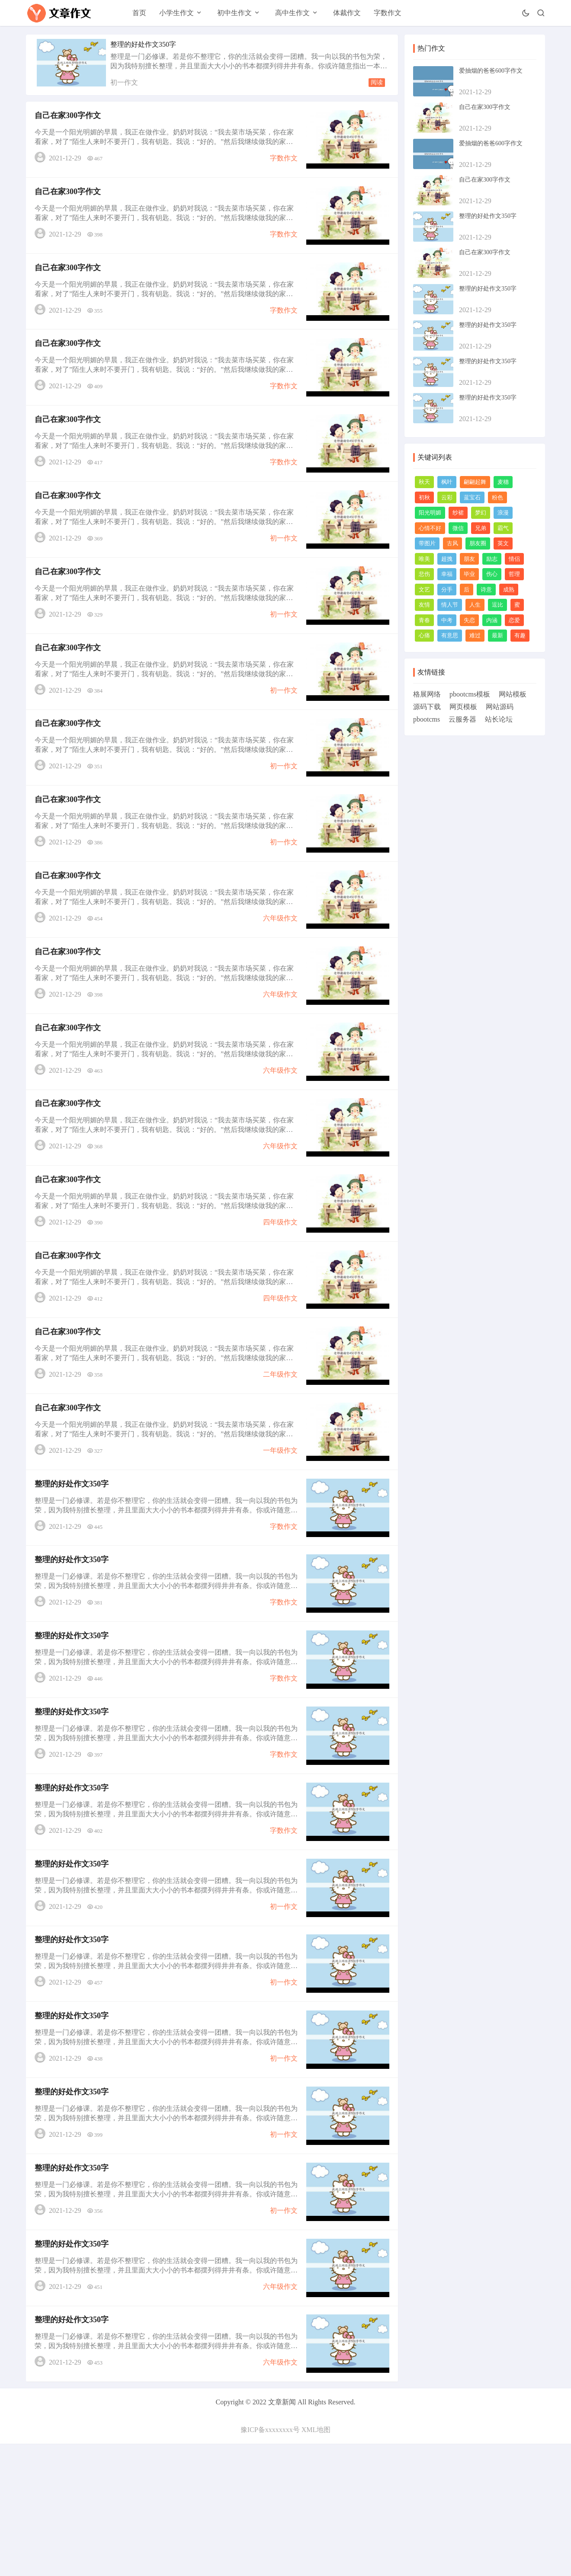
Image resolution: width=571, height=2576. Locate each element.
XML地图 (316, 2562)
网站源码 (499, 706)
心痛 (424, 635)
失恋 (469, 620)
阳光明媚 (430, 512)
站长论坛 (499, 719)
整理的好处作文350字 (143, 44)
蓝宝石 (472, 497)
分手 (446, 589)
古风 (452, 543)
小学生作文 (176, 12)
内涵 (491, 620)
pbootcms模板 (469, 694)
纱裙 (458, 512)
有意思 (449, 635)
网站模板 (512, 694)
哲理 (514, 574)
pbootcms (426, 719)
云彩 (446, 497)
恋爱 (514, 620)
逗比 (497, 604)
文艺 (424, 589)
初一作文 (124, 82)
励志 (491, 559)
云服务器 (462, 719)
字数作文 (387, 12)
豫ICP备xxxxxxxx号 (270, 2562)
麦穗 (503, 482)
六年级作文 (278, 964)
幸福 (446, 574)
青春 (424, 620)
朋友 (469, 559)
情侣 (514, 559)
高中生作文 (292, 12)
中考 (446, 620)
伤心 (491, 574)
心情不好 (430, 528)
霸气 (503, 528)
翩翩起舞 (475, 482)
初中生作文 (234, 12)
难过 (475, 635)
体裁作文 (347, 12)
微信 (458, 528)
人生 (475, 604)
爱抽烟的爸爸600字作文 (491, 70)
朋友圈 (477, 543)
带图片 (427, 543)
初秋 (424, 497)
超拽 (446, 559)
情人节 (449, 604)
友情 (424, 604)
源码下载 (427, 706)
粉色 (497, 497)
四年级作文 (278, 1286)
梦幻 (480, 512)
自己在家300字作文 (70, 117)
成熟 (508, 589)
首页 (139, 12)
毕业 (469, 574)
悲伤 (424, 574)
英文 (503, 543)
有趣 (520, 635)
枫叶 (446, 482)
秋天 (424, 482)
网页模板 (463, 706)
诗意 (486, 589)
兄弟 (480, 528)
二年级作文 (278, 1447)
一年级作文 (278, 1527)
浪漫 (503, 512)
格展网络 (427, 694)
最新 (497, 635)
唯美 (424, 559)
